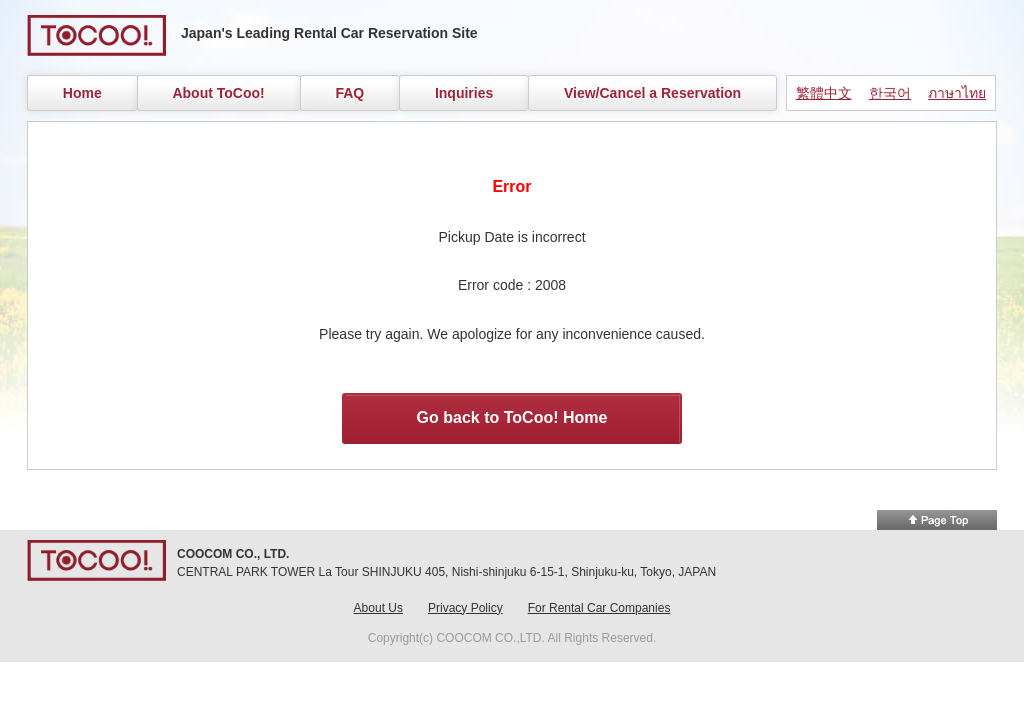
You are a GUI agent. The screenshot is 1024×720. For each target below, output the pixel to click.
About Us (378, 608)
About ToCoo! (218, 93)
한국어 (890, 93)
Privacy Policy (465, 608)
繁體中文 (824, 93)
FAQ (349, 93)
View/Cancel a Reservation (652, 93)
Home (82, 93)
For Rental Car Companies (599, 608)
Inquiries (464, 93)
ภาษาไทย (957, 93)
